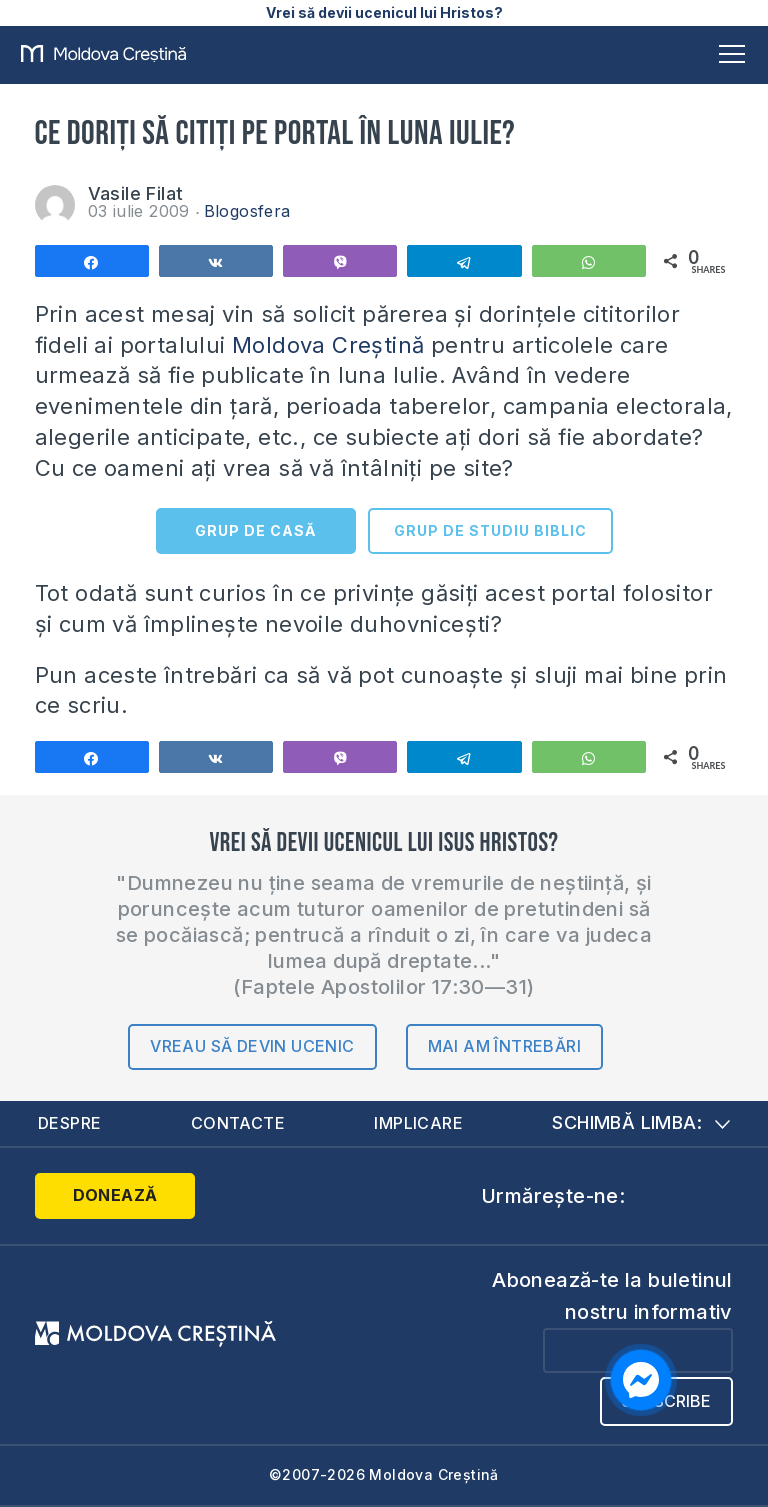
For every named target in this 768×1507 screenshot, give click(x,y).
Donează (115, 1195)
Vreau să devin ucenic (252, 1046)
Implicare (418, 1123)
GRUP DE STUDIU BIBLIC (490, 530)
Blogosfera (247, 211)
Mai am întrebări (504, 1046)
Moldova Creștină (328, 345)
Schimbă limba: (641, 1122)
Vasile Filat (136, 193)
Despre (69, 1123)
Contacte (238, 1123)
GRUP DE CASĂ (255, 530)
